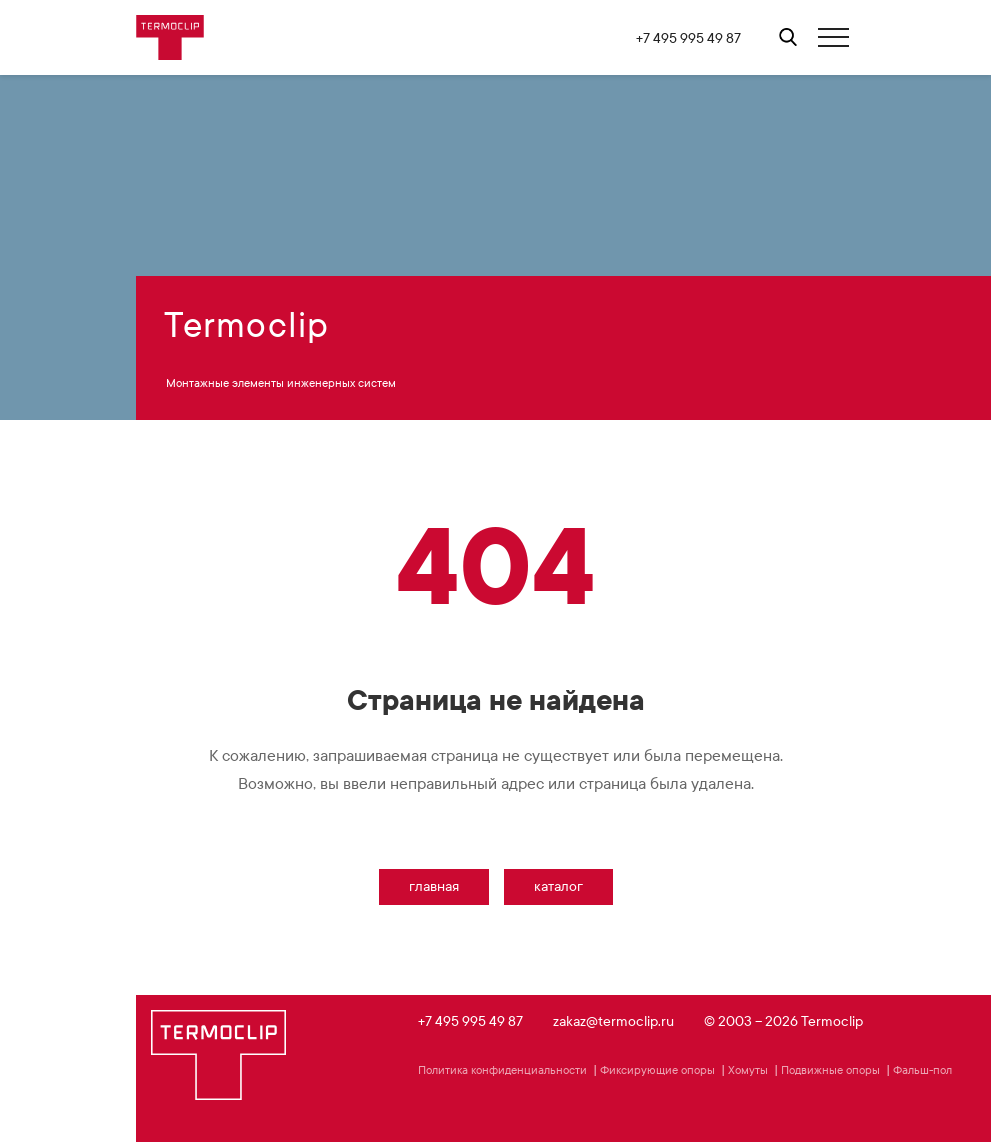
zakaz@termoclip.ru (613, 1021)
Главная (434, 886)
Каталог (558, 886)
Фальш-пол (922, 1070)
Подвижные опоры (830, 1070)
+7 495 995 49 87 (688, 38)
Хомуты (748, 1070)
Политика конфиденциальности (502, 1070)
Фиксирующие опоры (657, 1070)
